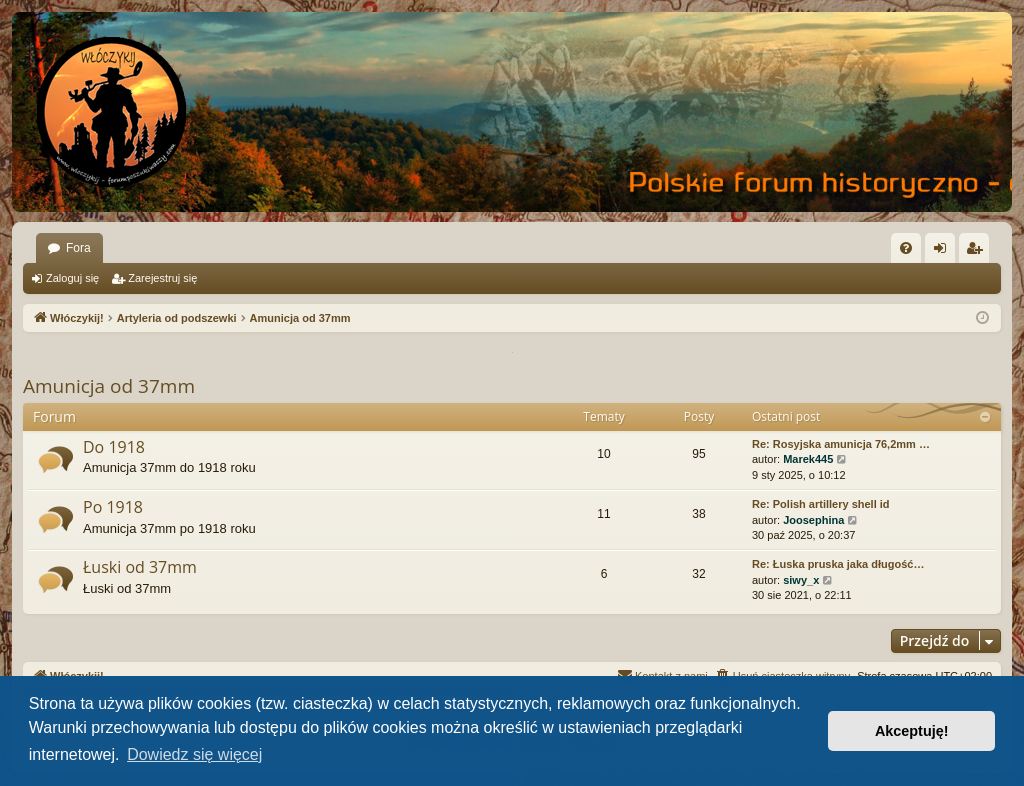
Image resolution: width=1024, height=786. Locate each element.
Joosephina (813, 520)
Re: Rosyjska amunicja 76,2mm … (841, 444)
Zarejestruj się (162, 278)
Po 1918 (113, 507)
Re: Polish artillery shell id (821, 504)
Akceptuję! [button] (912, 731)
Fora (78, 248)
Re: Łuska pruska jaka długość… (838, 564)
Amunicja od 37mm (109, 386)
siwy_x (801, 580)
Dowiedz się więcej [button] (194, 754)
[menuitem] (906, 248)
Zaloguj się (72, 278)
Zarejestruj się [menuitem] (978, 252)
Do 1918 (114, 447)
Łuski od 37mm (140, 567)
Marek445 (808, 459)
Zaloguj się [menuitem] (944, 252)
